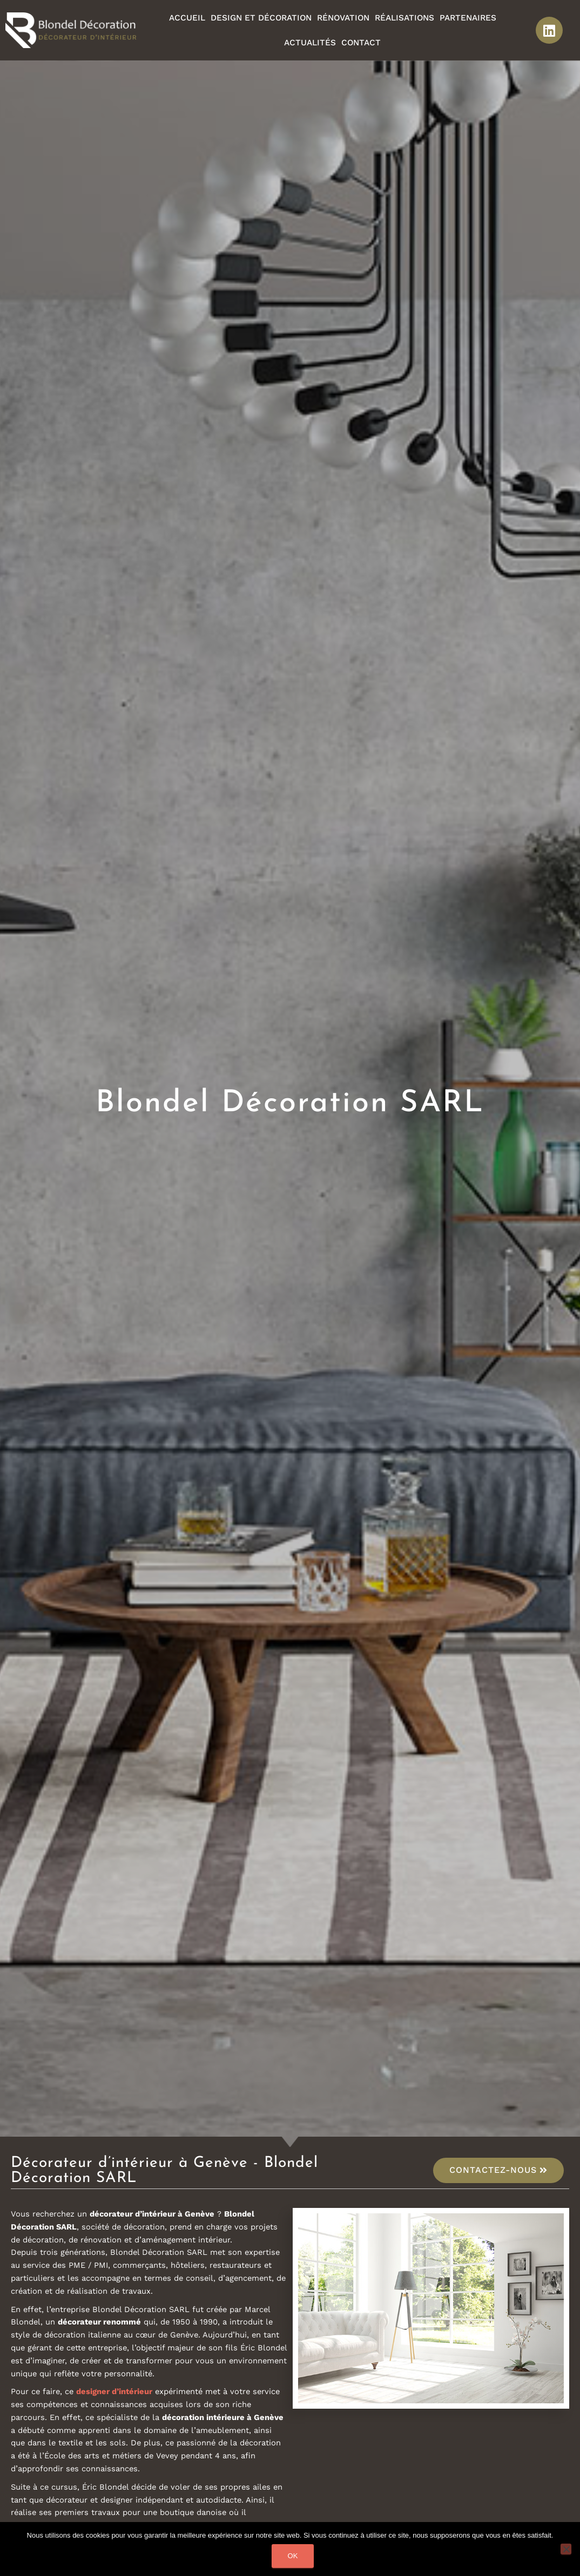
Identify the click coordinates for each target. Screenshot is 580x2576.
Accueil (187, 18)
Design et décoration (261, 18)
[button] (498, 2170)
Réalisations (404, 18)
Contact (361, 42)
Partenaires (468, 18)
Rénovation (343, 18)
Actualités (310, 42)
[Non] (566, 2549)
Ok (293, 2556)
